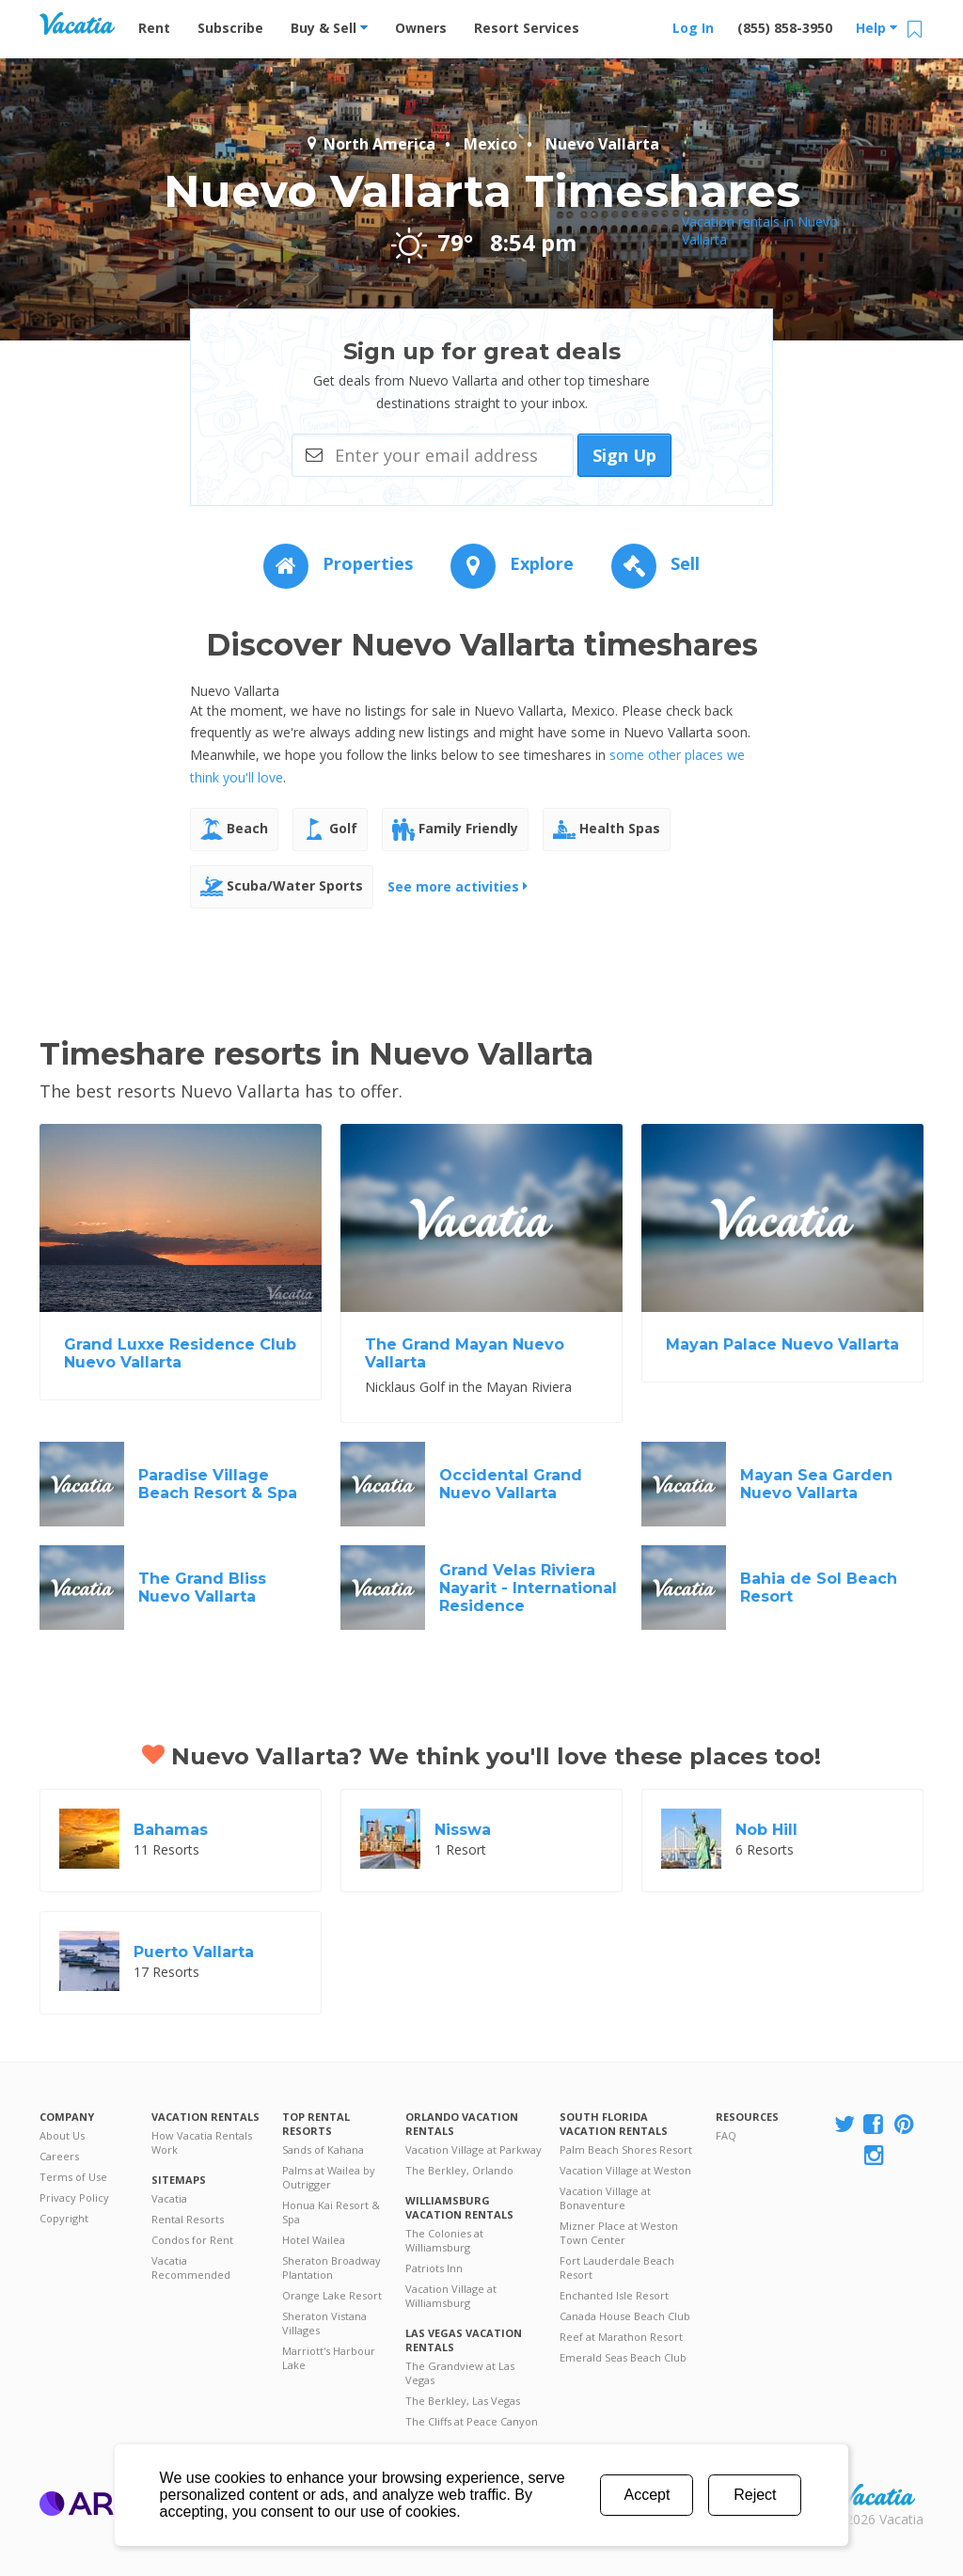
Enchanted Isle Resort (614, 2295)
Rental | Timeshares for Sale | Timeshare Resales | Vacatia (877, 2495)
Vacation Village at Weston (625, 2170)
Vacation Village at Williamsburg (451, 2296)
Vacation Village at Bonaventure (605, 2198)
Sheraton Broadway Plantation (331, 2267)
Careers (59, 2156)
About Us (62, 2135)
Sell (655, 563)
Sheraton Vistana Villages (324, 2323)
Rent (154, 28)
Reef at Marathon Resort (621, 2337)
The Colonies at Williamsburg (444, 2240)
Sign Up (624, 455)
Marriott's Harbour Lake (328, 2358)
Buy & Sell (329, 28)
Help (876, 28)
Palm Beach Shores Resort (626, 2149)
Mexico (490, 144)
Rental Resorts (187, 2219)
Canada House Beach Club (625, 2316)
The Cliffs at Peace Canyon (471, 2421)
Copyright (63, 2218)
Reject (755, 2495)
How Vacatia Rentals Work (201, 2142)
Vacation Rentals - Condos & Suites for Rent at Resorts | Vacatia (77, 23)
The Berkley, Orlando (459, 2170)
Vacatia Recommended (190, 2267)
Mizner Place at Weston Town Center (619, 2233)
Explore (512, 563)
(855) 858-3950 (784, 28)
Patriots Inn (434, 2268)
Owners (421, 28)
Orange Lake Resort (332, 2295)
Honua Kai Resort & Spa (331, 2212)
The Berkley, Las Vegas (462, 2401)
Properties (338, 563)
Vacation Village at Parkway (473, 2149)
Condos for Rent (192, 2240)
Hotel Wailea (313, 2240)
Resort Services (526, 28)
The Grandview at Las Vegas (459, 2373)
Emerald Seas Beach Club (623, 2357)
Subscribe (230, 28)
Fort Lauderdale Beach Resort (617, 2267)
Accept (647, 2495)
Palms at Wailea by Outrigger (328, 2177)
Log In (693, 28)
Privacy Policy (74, 2197)
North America (370, 144)
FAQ (726, 2135)
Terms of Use (73, 2177)
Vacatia (169, 2198)
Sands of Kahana (323, 2149)
